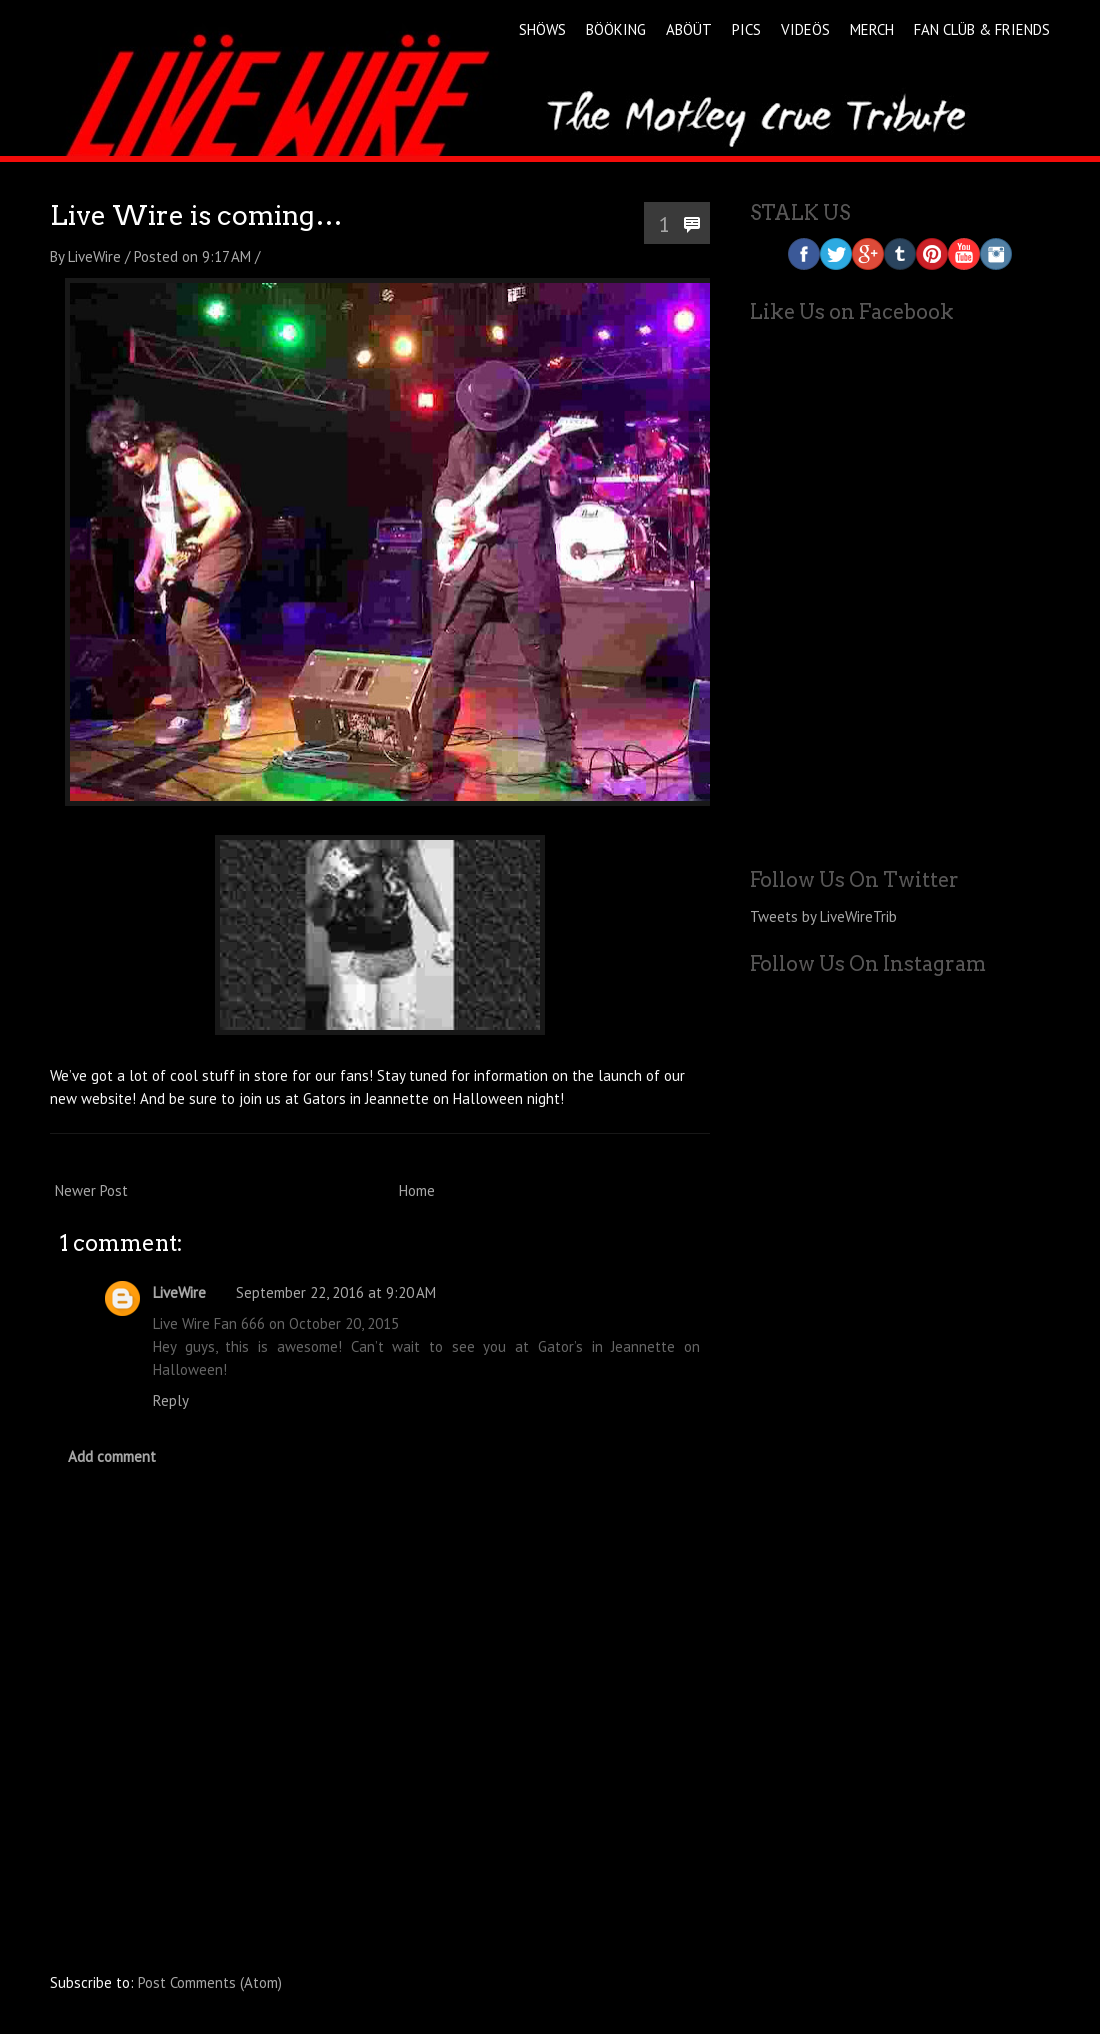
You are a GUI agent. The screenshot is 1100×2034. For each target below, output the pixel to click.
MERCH (872, 29)
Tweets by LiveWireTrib (823, 916)
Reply (171, 1400)
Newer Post (91, 1190)
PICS (746, 29)
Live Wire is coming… (196, 215)
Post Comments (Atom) (210, 1982)
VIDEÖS (805, 29)
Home (417, 1190)
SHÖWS (542, 29)
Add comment (112, 1456)
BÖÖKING (616, 29)
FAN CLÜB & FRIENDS (982, 29)
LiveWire (179, 1292)
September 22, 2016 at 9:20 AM (336, 1292)
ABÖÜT (689, 29)
